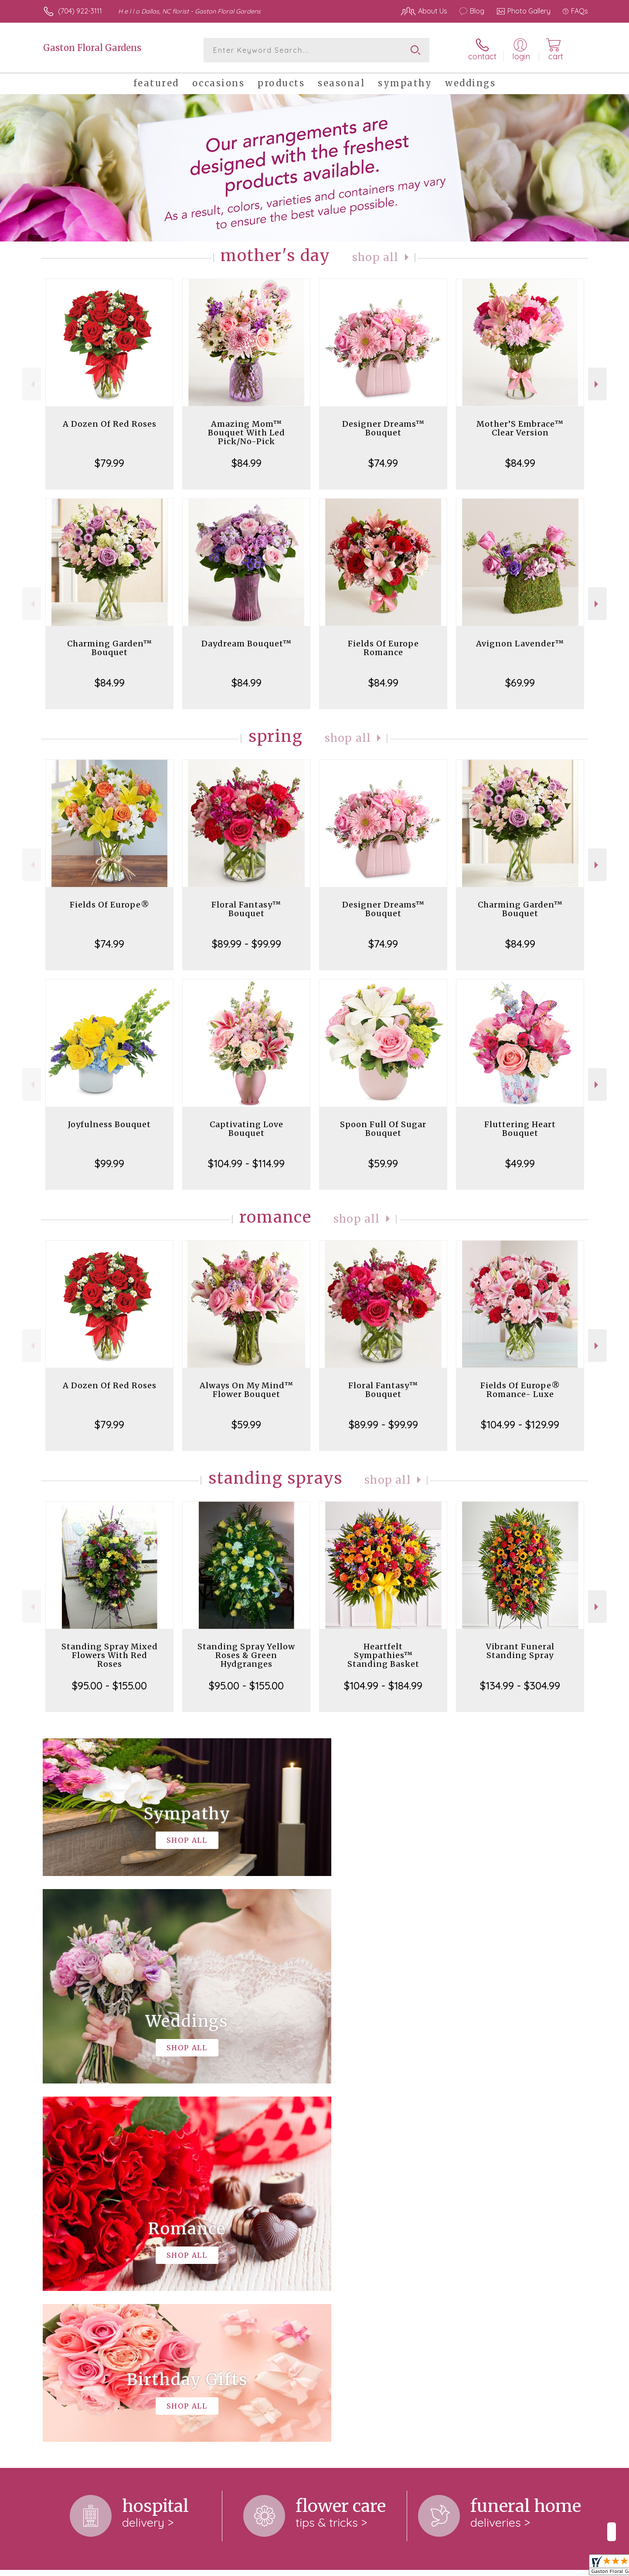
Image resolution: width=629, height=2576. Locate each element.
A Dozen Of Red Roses (109, 424)
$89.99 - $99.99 (246, 943)
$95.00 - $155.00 (109, 1685)
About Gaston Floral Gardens (96, 2229)
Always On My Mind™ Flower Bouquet (246, 1389)
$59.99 (383, 1163)
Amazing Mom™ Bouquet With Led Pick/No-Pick (246, 432)
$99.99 (109, 1163)
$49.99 (520, 1163)
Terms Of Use (469, 2567)
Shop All (375, 257)
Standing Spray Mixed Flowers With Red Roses (109, 1655)
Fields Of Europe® (110, 905)
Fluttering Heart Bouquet (520, 1128)
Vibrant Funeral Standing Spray (520, 1650)
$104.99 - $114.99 (246, 1163)
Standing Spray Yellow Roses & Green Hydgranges (246, 1655)
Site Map (564, 2567)
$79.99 (109, 462)
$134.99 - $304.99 (520, 1685)
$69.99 (520, 682)
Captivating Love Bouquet (246, 1128)
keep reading (220, 2263)
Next (597, 384)
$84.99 (246, 462)
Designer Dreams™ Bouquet (383, 428)
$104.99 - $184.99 (383, 1685)
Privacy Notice (520, 2567)
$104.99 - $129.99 (520, 1424)
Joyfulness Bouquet (109, 1124)
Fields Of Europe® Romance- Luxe (520, 1389)
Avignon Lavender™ (520, 644)
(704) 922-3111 (80, 11)
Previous (31, 384)
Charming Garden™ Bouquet (109, 648)
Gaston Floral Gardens (92, 47)
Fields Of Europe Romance (383, 648)
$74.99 (383, 462)
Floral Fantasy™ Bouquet (246, 909)
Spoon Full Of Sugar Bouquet (383, 1128)
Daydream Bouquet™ (246, 644)
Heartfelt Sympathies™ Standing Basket (383, 1655)
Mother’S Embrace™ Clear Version (520, 428)
